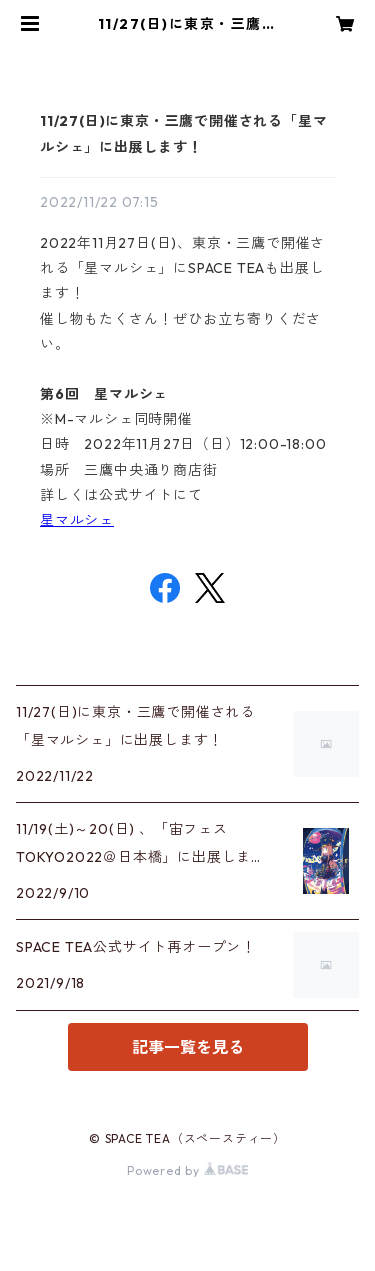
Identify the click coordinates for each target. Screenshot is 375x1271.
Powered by (187, 1170)
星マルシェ (77, 520)
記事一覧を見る (188, 1047)
